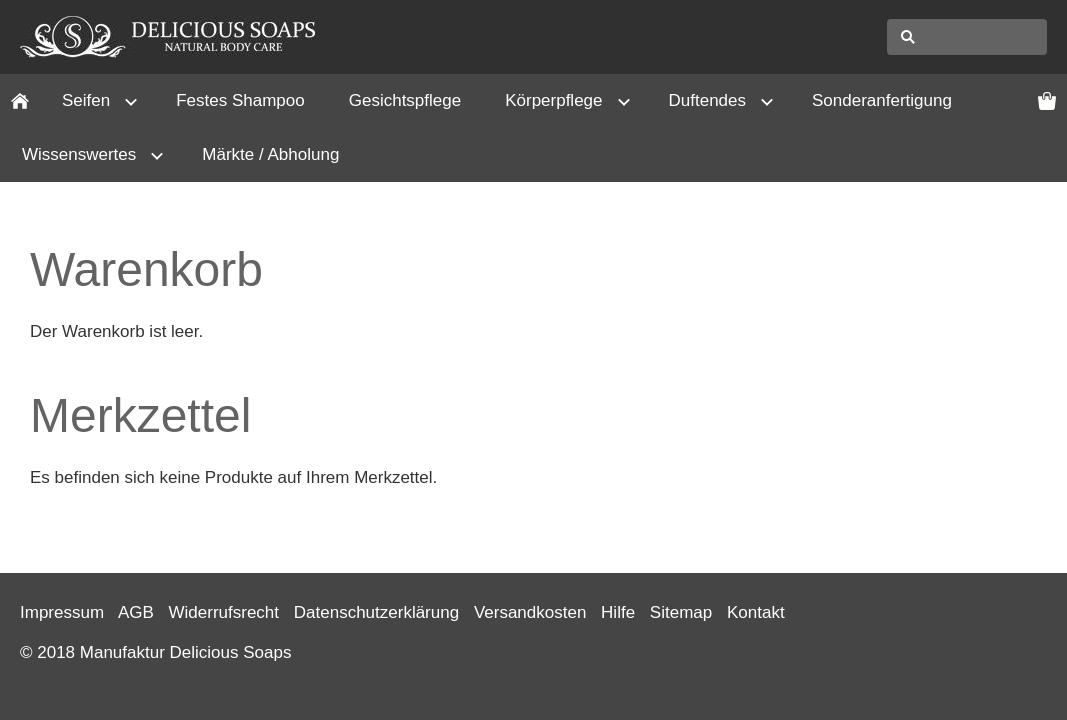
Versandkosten (530, 612)
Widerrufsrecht (224, 612)
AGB (136, 612)
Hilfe (618, 612)
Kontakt (756, 612)
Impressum (62, 612)
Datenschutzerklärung (376, 612)
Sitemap (681, 612)
